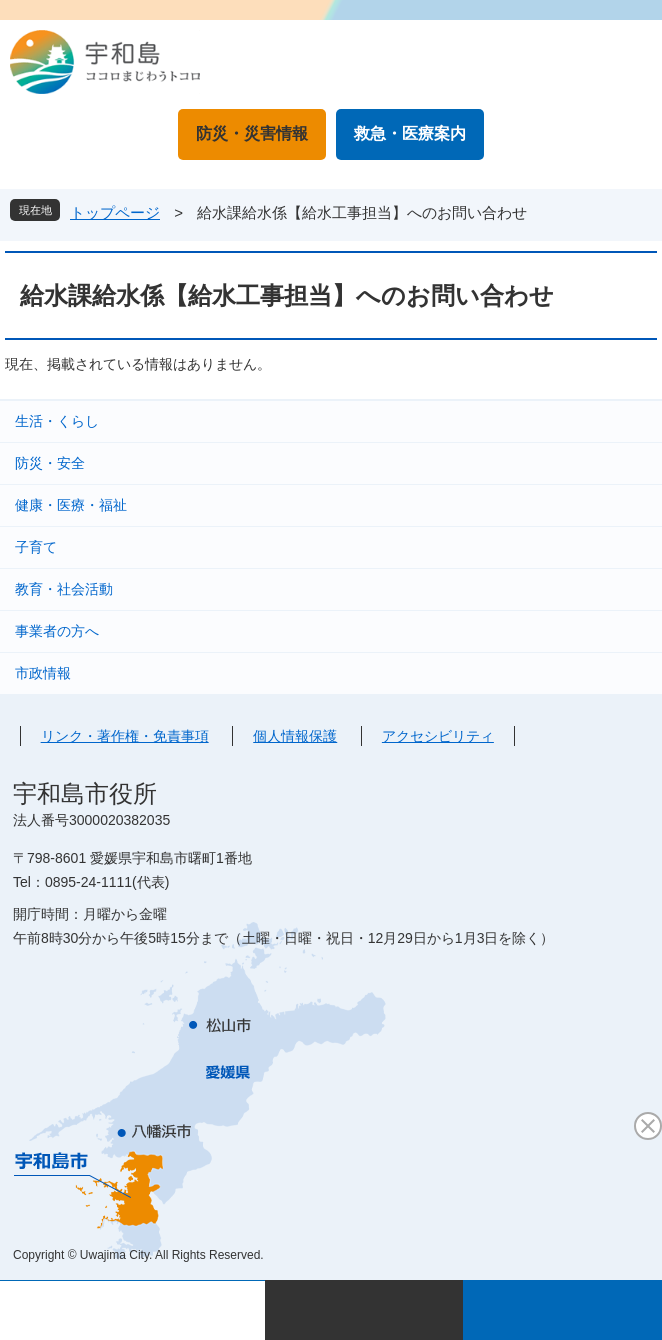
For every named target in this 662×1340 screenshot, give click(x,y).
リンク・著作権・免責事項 (125, 736)
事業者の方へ (57, 631)
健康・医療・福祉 (71, 505)
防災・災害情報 (252, 133)
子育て (36, 547)
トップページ (115, 212)
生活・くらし (57, 421)
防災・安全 (50, 463)
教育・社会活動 (64, 589)
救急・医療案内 (410, 133)
